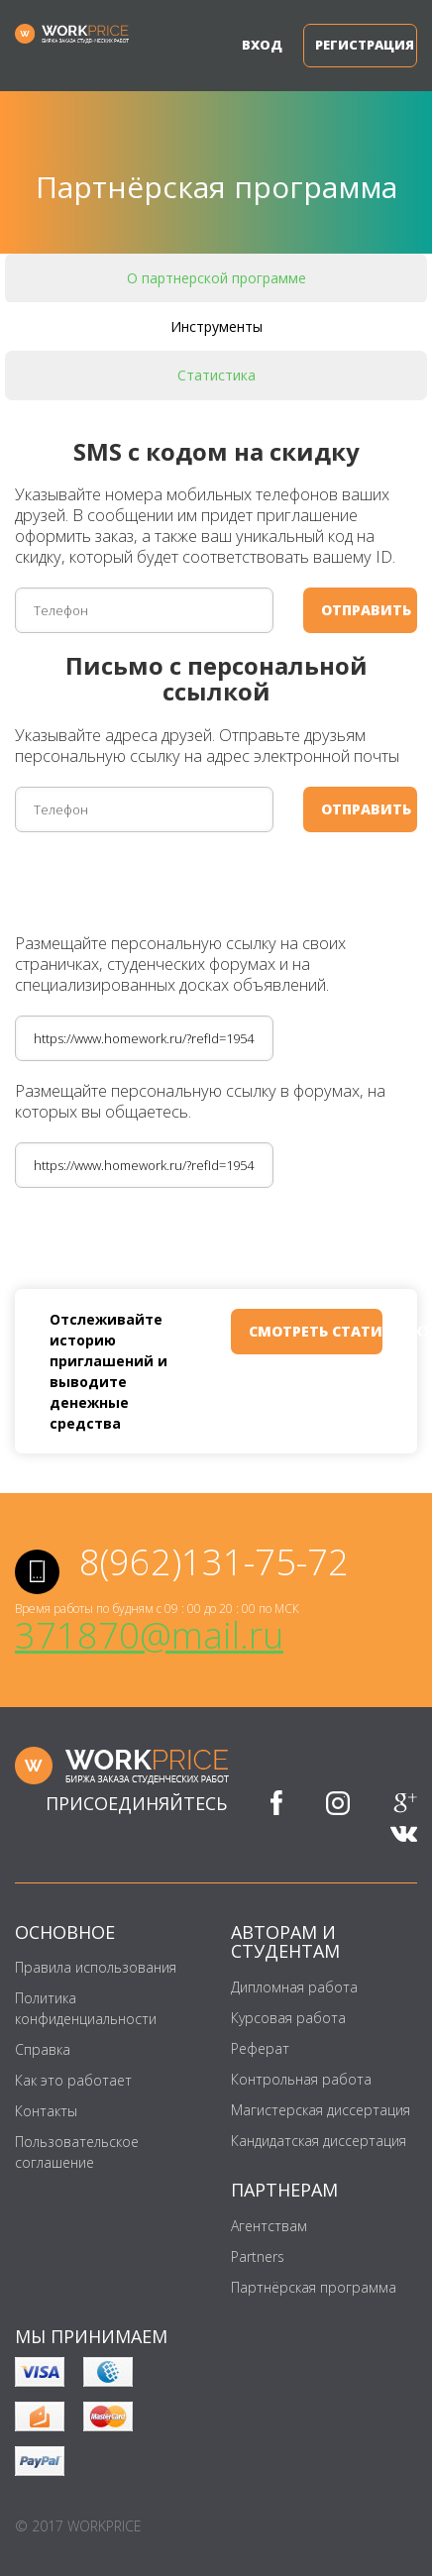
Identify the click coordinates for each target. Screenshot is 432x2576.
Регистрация (364, 45)
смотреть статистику (315, 1331)
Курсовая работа (288, 2017)
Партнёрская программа (313, 2287)
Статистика (216, 375)
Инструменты (216, 326)
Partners (257, 2256)
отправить (366, 609)
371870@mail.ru (149, 1635)
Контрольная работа (301, 2079)
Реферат (260, 2048)
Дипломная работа (294, 1987)
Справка (42, 2049)
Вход (257, 45)
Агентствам (269, 2225)
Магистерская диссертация (320, 2109)
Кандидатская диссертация (318, 2140)
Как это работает (73, 2080)
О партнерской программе (216, 277)
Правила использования (95, 1967)
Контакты (46, 2110)
